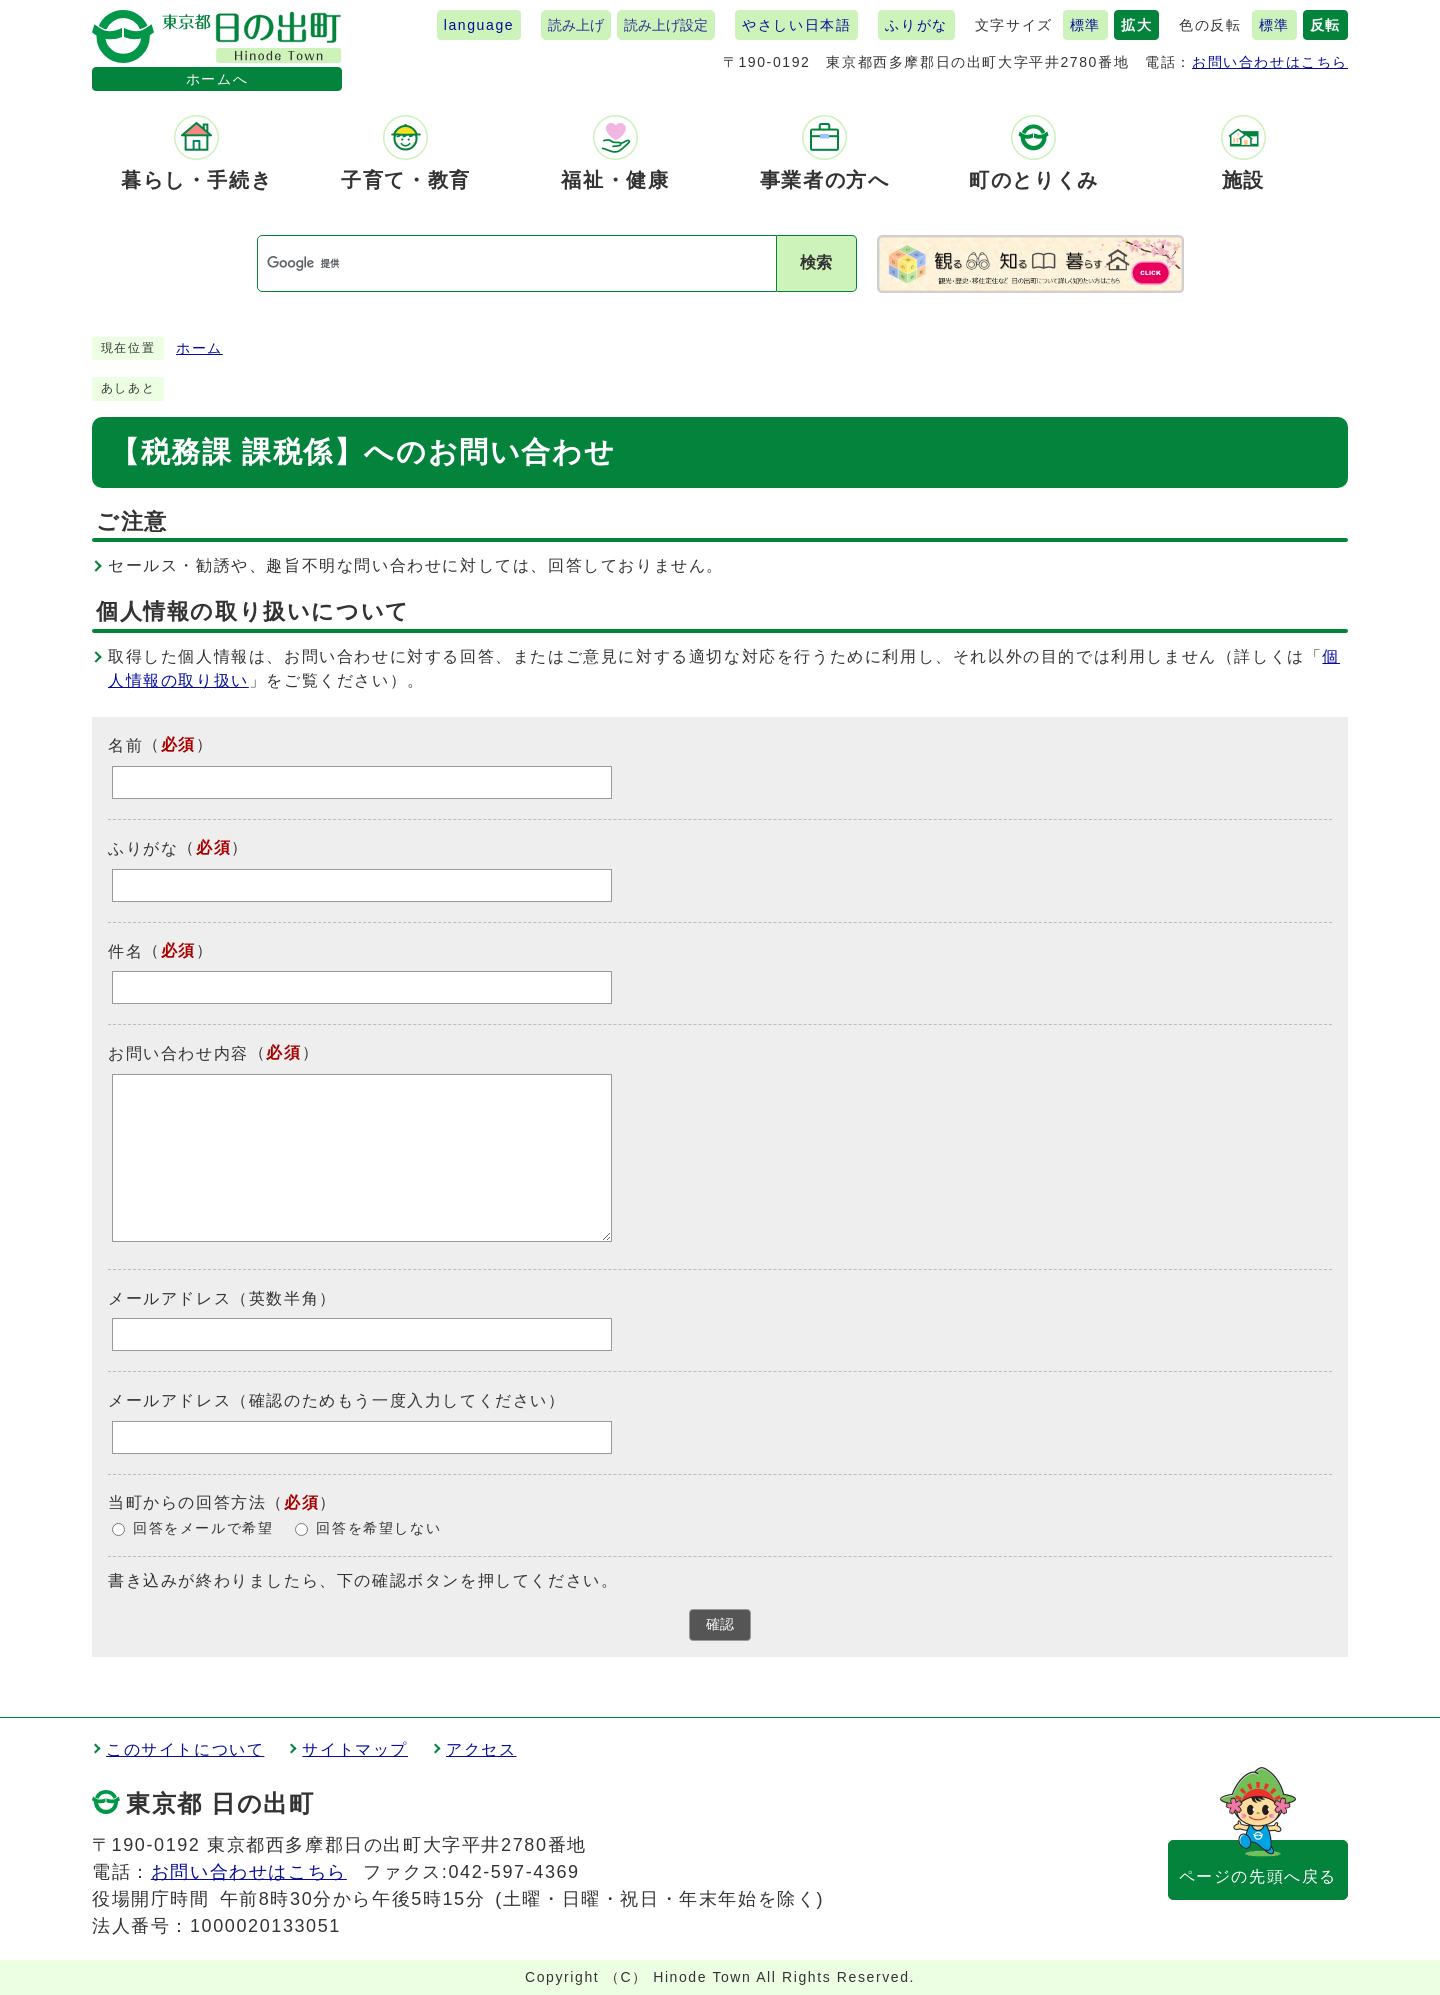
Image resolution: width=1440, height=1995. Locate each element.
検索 (816, 262)
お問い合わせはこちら (1270, 62)
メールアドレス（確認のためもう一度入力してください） (337, 1400)
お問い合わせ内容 (178, 1053)
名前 (125, 745)
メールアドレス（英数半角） (222, 1297)
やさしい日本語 (796, 25)
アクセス (481, 1749)
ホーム (199, 348)
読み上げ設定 (666, 25)
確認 (720, 1624)
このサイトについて (185, 1749)
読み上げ (576, 25)
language (479, 25)
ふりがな (916, 25)
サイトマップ (355, 1749)
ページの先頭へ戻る (1258, 1876)
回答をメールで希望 (203, 1528)
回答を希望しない (378, 1528)
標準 (1085, 25)
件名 (125, 950)
